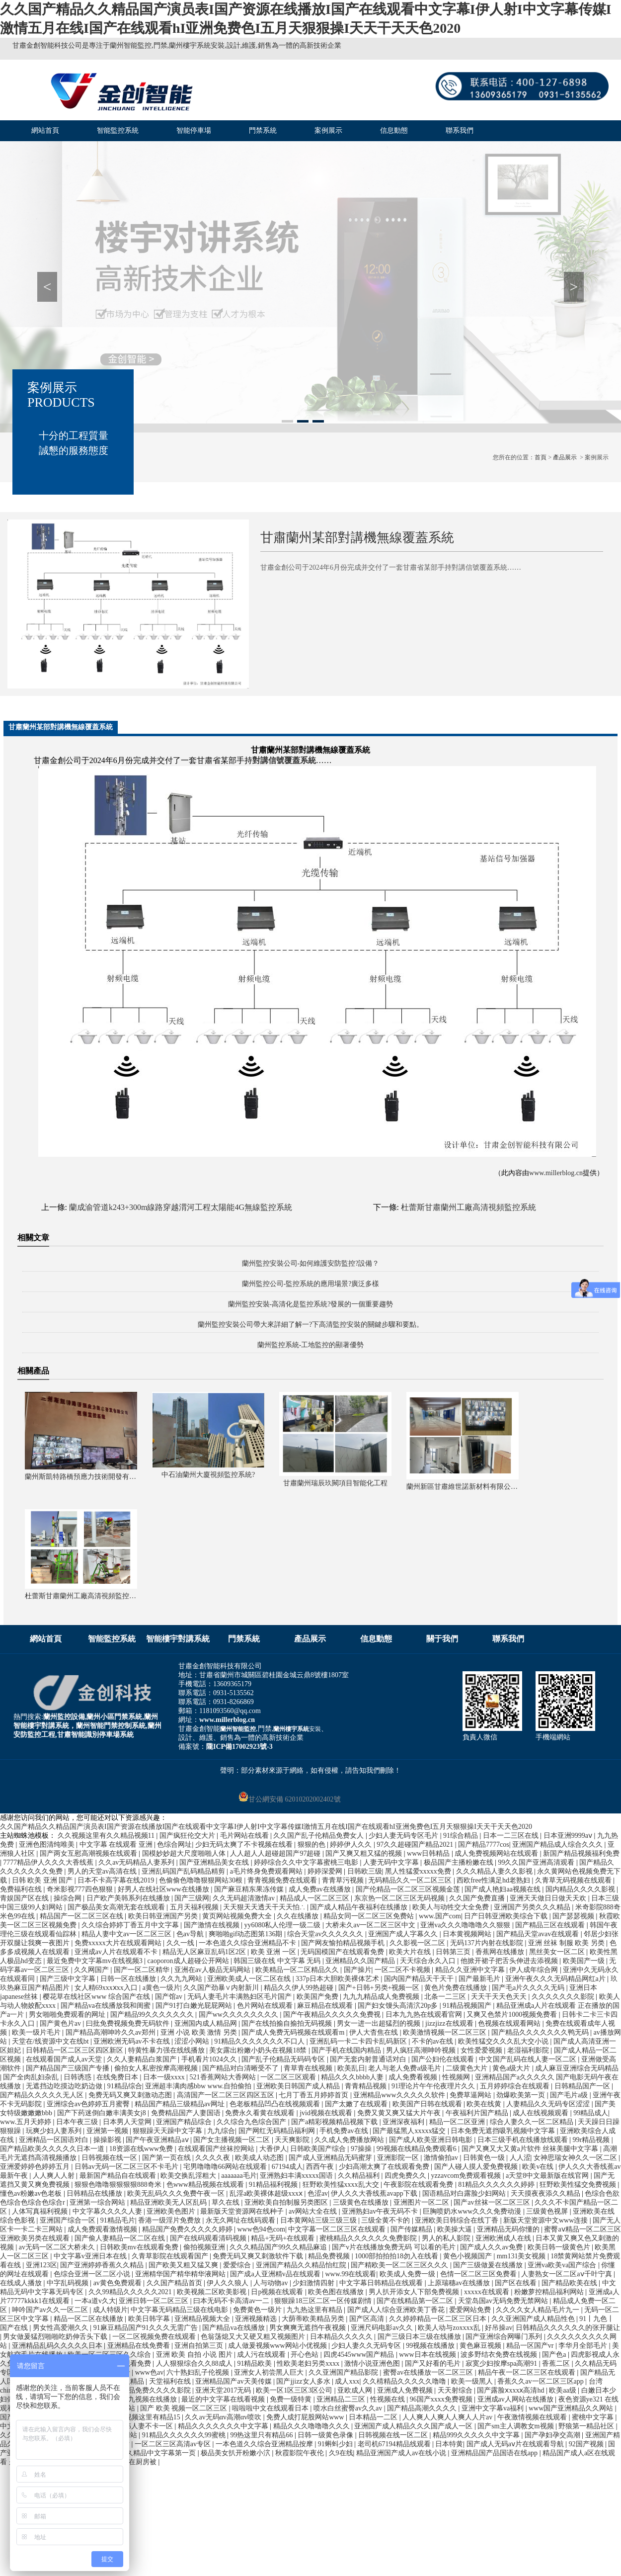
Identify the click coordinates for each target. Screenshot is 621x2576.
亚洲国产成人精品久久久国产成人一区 (414, 2426)
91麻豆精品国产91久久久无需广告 (146, 2327)
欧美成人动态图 (260, 2157)
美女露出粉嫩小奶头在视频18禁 (259, 2050)
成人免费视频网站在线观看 (497, 1853)
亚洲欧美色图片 (172, 2211)
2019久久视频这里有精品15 (139, 2417)
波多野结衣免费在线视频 (500, 2354)
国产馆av (169, 1996)
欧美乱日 (351, 2068)
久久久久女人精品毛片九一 (538, 2310)
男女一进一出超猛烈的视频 (379, 2023)
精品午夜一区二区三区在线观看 (527, 2372)
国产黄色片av (61, 2023)
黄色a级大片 (512, 2068)
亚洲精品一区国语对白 (54, 2140)
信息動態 (394, 130)
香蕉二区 (557, 2363)
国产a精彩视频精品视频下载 (335, 2122)
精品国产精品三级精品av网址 (181, 2104)
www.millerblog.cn (556, 1173)
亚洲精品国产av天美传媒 (234, 2381)
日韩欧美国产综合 (319, 2148)
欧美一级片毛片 (37, 2032)
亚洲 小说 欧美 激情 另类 (199, 2032)
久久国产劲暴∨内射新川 (222, 1987)
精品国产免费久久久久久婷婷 (188, 2229)
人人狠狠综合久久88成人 (195, 2363)
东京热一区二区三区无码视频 (400, 1898)
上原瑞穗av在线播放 (460, 2283)
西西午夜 (321, 2166)
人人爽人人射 (55, 2175)
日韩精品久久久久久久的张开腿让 (568, 2327)
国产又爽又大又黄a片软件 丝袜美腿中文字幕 (531, 2148)
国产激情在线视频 (212, 1925)
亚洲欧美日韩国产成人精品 (299, 2086)
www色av (149, 2372)
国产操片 (358, 1970)
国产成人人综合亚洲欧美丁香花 (397, 2310)
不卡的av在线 (433, 2041)
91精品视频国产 (468, 2005)
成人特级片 (110, 2310)
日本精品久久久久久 (342, 2336)
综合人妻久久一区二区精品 (532, 2122)
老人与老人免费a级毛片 (405, 2068)
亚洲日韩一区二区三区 (154, 2301)
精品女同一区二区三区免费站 (369, 1916)
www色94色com (261, 2229)
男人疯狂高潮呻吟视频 (422, 2050)
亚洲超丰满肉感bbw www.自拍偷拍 (199, 2086)
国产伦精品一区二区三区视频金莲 (409, 1889)
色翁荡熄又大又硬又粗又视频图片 (254, 2336)
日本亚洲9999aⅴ (568, 1835)
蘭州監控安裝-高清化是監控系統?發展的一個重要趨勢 (310, 1304)
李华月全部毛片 (583, 2345)
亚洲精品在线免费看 (139, 2345)
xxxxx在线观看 (487, 2292)
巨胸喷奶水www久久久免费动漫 (473, 2211)
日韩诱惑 (78, 2077)
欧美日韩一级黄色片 (560, 2247)
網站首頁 (45, 130)
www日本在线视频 (428, 2354)
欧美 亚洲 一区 (274, 1952)
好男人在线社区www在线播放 (164, 1889)
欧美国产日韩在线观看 (428, 2104)
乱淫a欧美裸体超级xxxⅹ (267, 2193)
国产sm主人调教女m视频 (516, 2426)
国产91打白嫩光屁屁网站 (194, 2005)
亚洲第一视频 (108, 2131)
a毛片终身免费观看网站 (267, 1871)
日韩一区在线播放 (129, 1978)
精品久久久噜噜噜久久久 (312, 2426)
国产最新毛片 (480, 1978)
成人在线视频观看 (541, 2113)
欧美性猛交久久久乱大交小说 (504, 2041)
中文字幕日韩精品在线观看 (382, 2283)
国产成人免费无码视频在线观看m (293, 2032)
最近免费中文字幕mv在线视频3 (95, 1961)
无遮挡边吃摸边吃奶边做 (65, 2086)
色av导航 (191, 1934)
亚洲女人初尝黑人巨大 (270, 2372)
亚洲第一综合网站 (98, 2202)
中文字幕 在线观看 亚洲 (117, 1844)
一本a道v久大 (95, 2301)
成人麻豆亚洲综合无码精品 (577, 2068)
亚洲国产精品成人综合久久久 (558, 1844)
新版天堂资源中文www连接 (546, 2220)
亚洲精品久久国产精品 (361, 1961)
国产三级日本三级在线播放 (420, 2336)
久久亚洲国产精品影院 (344, 2372)
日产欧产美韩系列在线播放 (129, 1898)
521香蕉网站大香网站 (224, 2077)
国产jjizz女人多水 (304, 2381)
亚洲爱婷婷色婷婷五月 (36, 2166)
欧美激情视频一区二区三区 (445, 2032)
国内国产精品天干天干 (420, 1978)
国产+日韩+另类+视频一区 (379, 1987)
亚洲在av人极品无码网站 (213, 1970)
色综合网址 (174, 1844)
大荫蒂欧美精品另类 (314, 2318)
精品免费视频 (330, 2256)
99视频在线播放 (431, 2345)
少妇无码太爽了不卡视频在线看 (245, 1844)
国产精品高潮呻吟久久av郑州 (111, 2032)
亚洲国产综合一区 (68, 2220)
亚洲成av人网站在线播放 (516, 2399)
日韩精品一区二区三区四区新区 (75, 2050)
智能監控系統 (118, 130)
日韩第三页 (454, 1952)
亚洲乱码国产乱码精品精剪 (184, 1871)
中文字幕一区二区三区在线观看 (338, 2229)
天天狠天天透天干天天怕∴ (265, 1907)
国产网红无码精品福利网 (277, 2131)
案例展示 (328, 130)
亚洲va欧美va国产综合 (563, 2265)
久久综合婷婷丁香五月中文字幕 (131, 1925)
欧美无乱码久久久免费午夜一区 (177, 2193)
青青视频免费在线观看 (283, 1880)
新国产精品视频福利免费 (581, 1853)
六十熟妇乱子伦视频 (198, 2372)
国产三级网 (191, 1898)
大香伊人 (273, 2148)
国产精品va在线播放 (234, 2327)
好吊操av (498, 2327)
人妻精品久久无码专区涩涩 (549, 2104)
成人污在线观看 (262, 2354)
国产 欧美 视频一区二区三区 (184, 2408)
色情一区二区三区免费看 (479, 2274)
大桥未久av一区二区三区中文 (371, 1925)
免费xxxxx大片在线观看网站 (119, 1943)
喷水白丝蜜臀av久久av (348, 2408)
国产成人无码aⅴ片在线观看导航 (516, 2444)
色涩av (318, 2193)
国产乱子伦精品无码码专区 (284, 2059)
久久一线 (181, 1943)
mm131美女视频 (522, 2256)
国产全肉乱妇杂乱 (32, 2077)
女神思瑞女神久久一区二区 (576, 2157)
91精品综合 (124, 2086)
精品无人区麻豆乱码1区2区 (205, 1952)
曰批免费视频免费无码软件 (128, 2023)
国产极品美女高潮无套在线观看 (117, 1907)
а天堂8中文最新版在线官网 (548, 2175)
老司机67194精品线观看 (395, 2444)
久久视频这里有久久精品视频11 (107, 1835)
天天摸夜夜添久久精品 (546, 2193)
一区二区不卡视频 (403, 1970)
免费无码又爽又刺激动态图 (131, 2095)
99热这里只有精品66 (262, 2435)
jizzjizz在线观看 (450, 2023)
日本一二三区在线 (512, 1835)
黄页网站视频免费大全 (238, 1916)
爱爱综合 (238, 2265)
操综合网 (68, 1898)
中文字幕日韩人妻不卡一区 (132, 2426)
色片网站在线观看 (266, 2005)
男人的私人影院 (447, 2238)
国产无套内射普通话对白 (369, 2059)
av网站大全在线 (314, 2211)
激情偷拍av (442, 2157)
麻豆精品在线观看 (326, 2005)
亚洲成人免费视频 (406, 2390)
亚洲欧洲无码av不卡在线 (132, 2041)
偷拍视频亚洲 (205, 2247)
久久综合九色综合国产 (252, 2122)
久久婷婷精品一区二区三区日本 (438, 2318)
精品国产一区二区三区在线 (82, 1916)
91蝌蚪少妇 (336, 2444)
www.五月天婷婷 (26, 2122)
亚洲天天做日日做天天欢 (549, 1898)
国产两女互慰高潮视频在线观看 (89, 1853)
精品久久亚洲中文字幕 (471, 1970)
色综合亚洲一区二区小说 (93, 2274)
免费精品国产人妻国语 (187, 2113)
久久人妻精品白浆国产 (142, 2059)
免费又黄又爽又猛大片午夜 (400, 2113)
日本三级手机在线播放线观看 (523, 2140)
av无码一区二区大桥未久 (58, 2247)
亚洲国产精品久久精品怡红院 (302, 2265)
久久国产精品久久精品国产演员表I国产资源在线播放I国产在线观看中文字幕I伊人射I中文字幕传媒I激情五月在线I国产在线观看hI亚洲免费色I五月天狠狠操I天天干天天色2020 (266, 1826)
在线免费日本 (118, 2077)
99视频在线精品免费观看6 (418, 2148)
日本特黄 (449, 2444)
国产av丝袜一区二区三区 (493, 2202)
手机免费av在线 (344, 2131)
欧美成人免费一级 (408, 2274)
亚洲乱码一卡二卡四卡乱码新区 (359, 2041)
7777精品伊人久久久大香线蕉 (49, 1862)
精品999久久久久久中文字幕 (477, 2435)
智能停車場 (193, 130)
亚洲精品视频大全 (203, 2318)
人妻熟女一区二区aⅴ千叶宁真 (567, 2274)
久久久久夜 (213, 2157)
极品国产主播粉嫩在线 (459, 1862)
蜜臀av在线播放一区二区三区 (429, 2372)
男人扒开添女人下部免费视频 (415, 2292)
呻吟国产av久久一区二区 (51, 2310)
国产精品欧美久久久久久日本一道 (53, 2148)
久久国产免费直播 (478, 1898)
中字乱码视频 (68, 2283)
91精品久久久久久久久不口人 (260, 2041)
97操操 (362, 2148)
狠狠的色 (312, 1844)
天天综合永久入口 (429, 1961)
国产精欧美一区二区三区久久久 (400, 2265)
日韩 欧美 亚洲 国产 (43, 1880)
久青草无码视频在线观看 (574, 1880)
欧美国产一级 (585, 1961)
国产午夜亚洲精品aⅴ (158, 2140)
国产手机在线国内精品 (347, 2050)
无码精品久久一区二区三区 (411, 1880)
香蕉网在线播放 (500, 1952)
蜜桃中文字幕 (594, 2417)
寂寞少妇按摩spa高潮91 (502, 2363)
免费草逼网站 (471, 2095)
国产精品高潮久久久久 (423, 2408)
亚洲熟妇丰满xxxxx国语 (297, 2175)
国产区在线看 (517, 2283)
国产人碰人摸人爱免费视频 (477, 2166)
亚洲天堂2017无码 (224, 2390)
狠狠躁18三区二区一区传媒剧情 (324, 2301)
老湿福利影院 (529, 2050)
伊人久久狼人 (228, 2283)
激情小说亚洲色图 (373, 2363)
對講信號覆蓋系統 (284, 760)
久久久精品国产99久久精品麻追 (279, 2247)
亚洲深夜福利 (404, 2122)
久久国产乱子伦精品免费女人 (319, 1835)
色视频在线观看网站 (510, 2023)
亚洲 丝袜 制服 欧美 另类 (567, 1943)
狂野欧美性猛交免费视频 (579, 2184)
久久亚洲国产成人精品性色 (534, 2318)
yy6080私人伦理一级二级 (283, 1925)
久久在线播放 (298, 1916)
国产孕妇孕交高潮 (553, 2435)
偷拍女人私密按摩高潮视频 (157, 2068)
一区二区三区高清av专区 (174, 2444)
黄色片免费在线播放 (456, 1987)
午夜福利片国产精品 (478, 2113)
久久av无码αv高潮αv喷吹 (224, 2417)
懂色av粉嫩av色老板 (32, 2193)
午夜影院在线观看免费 (419, 2184)
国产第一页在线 (167, 2157)
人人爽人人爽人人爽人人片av (448, 2417)
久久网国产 (92, 1970)
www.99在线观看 (350, 2274)
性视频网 (457, 2077)
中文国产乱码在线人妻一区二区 (528, 2059)
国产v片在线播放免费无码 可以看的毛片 (394, 2247)
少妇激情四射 (314, 2283)
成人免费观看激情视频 (103, 2229)
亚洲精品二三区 (341, 2399)
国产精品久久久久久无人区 (42, 2095)
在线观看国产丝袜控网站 (217, 2148)
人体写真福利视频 (41, 2211)
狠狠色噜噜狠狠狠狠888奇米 (119, 2184)
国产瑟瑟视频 (574, 1916)
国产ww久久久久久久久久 (239, 2014)
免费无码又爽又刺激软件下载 (259, 2256)
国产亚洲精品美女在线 (215, 1862)
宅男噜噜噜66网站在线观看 (226, 2166)
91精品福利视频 (274, 2184)
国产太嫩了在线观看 (357, 2104)
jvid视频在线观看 (327, 2113)
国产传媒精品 (412, 2229)
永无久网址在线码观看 (241, 2220)
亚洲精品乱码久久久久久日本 (58, 2345)
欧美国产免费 (318, 1996)
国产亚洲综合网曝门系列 (505, 2336)
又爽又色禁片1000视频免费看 (512, 2014)
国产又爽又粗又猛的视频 (364, 1853)
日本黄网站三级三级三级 (319, 2220)
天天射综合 (456, 2390)
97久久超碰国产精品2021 (416, 1844)
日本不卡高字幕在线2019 (117, 1880)
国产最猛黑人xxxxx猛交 (410, 2131)
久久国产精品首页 (175, 2283)
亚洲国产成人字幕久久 (404, 1934)
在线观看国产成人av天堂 (65, 2059)
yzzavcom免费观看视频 (467, 2175)
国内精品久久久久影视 (581, 1889)
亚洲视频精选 (257, 2318)
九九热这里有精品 (315, 2310)
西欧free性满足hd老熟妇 (494, 1880)
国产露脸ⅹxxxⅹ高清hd (511, 2390)
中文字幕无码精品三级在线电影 (180, 2310)
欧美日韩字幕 (150, 2318)
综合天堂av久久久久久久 (326, 1934)
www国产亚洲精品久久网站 (572, 2408)
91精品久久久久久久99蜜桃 (185, 2435)
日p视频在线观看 (278, 2292)
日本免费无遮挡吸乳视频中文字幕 (504, 2131)
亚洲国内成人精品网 (206, 2023)
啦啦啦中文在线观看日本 (271, 2408)
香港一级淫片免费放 (170, 2220)
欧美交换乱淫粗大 (189, 2175)
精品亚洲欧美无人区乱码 (169, 2202)
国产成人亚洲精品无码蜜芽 (331, 2157)
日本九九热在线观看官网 (425, 2014)
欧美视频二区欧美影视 (212, 2292)
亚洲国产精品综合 (185, 2122)
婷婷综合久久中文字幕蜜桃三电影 (307, 1862)
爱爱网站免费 (471, 2310)
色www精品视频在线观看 (206, 2184)
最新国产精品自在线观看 (118, 2175)
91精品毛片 (117, 2220)
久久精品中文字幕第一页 (158, 2453)
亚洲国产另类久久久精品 (533, 1907)
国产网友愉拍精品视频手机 (344, 1943)
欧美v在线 (538, 2166)
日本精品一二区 (374, 2417)
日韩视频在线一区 (110, 2157)
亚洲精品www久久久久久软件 (400, 2095)
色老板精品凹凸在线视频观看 (276, 2104)
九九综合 (221, 2131)
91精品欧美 (255, 2363)
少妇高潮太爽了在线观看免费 (385, 2166)
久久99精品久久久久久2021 (131, 2292)
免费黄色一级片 (258, 2310)
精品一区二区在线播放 (89, 2318)
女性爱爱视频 (482, 2050)
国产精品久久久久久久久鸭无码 (541, 2032)
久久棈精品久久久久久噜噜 (405, 2381)
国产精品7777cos (483, 1844)
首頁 (540, 457)
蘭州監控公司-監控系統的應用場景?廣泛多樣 (311, 1284)
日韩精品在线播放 (95, 2193)
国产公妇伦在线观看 (443, 2059)
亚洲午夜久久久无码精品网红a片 (556, 1978)
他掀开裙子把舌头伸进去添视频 (510, 1961)
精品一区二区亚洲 (458, 2122)
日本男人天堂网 (128, 2122)
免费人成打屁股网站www (306, 2417)
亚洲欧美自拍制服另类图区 (287, 2202)
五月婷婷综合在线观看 (515, 2086)
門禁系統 (263, 130)
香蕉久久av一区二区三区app (541, 2381)
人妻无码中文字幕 (392, 1862)
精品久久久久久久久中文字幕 (224, 2426)
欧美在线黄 (484, 2104)
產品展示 (565, 457)
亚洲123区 (41, 2265)
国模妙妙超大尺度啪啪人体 (185, 1853)
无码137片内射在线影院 (487, 1943)
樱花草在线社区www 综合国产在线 (97, 1996)
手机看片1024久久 (210, 2059)
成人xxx (347, 2381)
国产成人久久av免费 (492, 2247)
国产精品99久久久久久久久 (153, 2014)
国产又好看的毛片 (434, 2363)
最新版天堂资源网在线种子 (243, 2211)
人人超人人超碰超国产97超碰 (276, 1853)
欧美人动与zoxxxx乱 (450, 2327)
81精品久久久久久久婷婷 (497, 2184)
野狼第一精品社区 (587, 2426)
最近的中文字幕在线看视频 (224, 2399)
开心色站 (305, 2354)
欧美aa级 (563, 2390)
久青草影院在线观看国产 (171, 2256)
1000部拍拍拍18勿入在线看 (397, 2256)
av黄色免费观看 (118, 2283)
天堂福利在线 (171, 2381)
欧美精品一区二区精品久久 (298, 1970)
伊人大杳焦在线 (374, 2032)
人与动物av (271, 2283)
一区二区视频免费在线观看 (155, 2336)
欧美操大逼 (455, 2229)
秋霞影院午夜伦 (300, 2453)
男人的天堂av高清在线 (103, 1871)
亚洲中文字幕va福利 (494, 2408)
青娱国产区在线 (25, 1898)
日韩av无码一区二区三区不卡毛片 (127, 2166)
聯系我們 (459, 130)
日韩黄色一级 (485, 2157)
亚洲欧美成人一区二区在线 (250, 1978)
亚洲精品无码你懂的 (509, 2229)
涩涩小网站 (192, 2041)
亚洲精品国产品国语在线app (495, 2453)
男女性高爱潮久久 (61, 2327)
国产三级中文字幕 (68, 1978)
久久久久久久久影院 (564, 1996)
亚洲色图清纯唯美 (48, 1844)
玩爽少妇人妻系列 (54, 2131)
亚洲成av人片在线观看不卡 (117, 1952)
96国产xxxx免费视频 (442, 2399)
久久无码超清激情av (245, 1898)
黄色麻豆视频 (481, 2345)
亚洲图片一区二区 (422, 2202)
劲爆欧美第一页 (521, 2095)
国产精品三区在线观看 (551, 1925)
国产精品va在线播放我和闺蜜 (107, 2005)
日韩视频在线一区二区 (394, 2435)
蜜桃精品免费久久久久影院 (150, 2390)
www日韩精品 (429, 1853)
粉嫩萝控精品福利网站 (550, 2292)
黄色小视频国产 (468, 2256)
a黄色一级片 (161, 1987)
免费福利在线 (22, 1889)
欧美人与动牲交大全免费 (451, 1907)
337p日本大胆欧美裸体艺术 (338, 1978)
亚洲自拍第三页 (199, 2345)
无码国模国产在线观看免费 (343, 1952)
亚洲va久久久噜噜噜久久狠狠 (466, 1925)
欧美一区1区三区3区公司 (295, 2390)
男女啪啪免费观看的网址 (68, 2014)
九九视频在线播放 (150, 2399)
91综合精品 (461, 1835)
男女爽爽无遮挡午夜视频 (308, 2327)
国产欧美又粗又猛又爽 (184, 2265)
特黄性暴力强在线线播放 (167, 2050)
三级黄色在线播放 (361, 2202)
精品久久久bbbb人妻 (353, 2077)
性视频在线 (388, 2399)
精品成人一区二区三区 (315, 1898)
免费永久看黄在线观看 (261, 2113)
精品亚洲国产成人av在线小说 (402, 2453)
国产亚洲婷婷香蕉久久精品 (103, 2265)
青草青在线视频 (309, 2068)
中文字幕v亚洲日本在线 (91, 2256)
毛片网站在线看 (245, 1835)
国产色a (555, 2354)
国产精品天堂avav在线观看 (538, 1934)
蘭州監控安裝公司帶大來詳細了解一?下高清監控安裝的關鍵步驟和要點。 (310, 1324)
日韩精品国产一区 (583, 2086)
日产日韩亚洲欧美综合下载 (506, 1916)
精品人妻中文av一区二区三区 (127, 1934)
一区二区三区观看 (289, 2077)
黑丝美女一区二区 (558, 1952)
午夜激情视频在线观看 (533, 2417)
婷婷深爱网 (326, 1871)
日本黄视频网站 (468, 1934)
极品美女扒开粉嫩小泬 (236, 2453)
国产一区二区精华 (142, 1970)
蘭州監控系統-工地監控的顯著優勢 (310, 1345)
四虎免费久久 (406, 2175)
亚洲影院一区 (399, 2157)
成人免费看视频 (413, 2077)
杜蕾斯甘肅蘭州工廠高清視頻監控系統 (468, 1207)
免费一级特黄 (291, 2399)
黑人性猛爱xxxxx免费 (419, 1871)
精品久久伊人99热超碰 (299, 1987)
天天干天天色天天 (500, 1996)
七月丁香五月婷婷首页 (314, 2095)
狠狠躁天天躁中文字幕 (168, 2131)
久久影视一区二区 (418, 1943)
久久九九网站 (182, 1978)
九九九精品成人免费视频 (382, 1996)
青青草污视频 (344, 1880)
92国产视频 (587, 2444)
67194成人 (287, 2166)
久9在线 (341, 2453)
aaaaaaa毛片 (239, 2175)
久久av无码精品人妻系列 (137, 1862)
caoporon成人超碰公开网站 (189, 1961)
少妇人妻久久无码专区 (367, 2345)
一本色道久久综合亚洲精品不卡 (248, 1943)
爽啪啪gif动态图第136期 (246, 1934)
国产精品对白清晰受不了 (241, 2068)
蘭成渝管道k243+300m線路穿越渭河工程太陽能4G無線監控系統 (180, 1207)
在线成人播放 (22, 2283)
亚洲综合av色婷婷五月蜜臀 (89, 2104)
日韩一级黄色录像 (326, 2435)
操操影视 (108, 2140)
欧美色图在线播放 (337, 2292)
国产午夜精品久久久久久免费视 (333, 2014)
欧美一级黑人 (473, 2381)
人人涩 (520, 2157)
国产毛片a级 (570, 2095)
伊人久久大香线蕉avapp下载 (375, 2193)
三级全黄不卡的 (386, 2220)
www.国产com (440, 1916)
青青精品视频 (366, 2086)
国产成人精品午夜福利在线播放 (359, 1907)
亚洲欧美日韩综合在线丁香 (457, 2220)
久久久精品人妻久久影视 (495, 1871)
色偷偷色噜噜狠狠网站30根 (201, 1880)
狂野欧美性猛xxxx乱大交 (342, 2184)
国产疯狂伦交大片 (188, 1835)
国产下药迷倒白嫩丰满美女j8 (102, 2113)
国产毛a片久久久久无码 (529, 1987)
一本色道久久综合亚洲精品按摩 (265, 2444)
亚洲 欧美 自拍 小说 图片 (195, 2354)
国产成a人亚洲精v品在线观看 (276, 2274)
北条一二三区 (446, 1996)
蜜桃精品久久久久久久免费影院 (369, 2238)
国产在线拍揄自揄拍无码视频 (287, 2023)
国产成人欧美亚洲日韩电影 (431, 2140)
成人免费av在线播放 (321, 1889)
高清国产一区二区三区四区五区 (226, 2095)
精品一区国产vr (530, 2345)
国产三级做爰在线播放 (489, 2265)
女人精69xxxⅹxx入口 (107, 1987)
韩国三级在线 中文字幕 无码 (277, 1961)
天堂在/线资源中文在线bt (51, 2041)
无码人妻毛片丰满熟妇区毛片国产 (240, 1996)
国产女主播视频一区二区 (232, 2140)
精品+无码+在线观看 (283, 2238)
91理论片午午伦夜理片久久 (434, 2086)
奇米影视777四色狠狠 (81, 1889)
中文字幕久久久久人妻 (108, 2211)
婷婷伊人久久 (352, 1844)
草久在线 (226, 2202)
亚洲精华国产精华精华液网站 (181, 2274)
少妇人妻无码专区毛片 (404, 1835)
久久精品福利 (360, 2175)
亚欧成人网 (355, 2390)
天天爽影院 (293, 2140)
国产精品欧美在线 (570, 2283)
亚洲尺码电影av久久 (383, 2327)
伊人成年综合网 (534, 1970)
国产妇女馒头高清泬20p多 (399, 2005)
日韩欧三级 (364, 1871)
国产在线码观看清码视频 (209, 2238)
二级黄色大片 (467, 2068)
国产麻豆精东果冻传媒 (250, 1889)
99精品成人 (590, 2113)
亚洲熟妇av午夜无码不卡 (381, 2211)
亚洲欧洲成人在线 (504, 2238)
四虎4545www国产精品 (359, 2354)
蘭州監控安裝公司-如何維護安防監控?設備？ (311, 1263)
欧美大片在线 (411, 1952)
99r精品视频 (592, 2140)
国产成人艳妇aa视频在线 (503, 1889)
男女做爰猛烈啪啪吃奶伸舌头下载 (56, 2336)
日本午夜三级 (78, 2122)
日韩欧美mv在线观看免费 (140, 2247)
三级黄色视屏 (548, 2211)
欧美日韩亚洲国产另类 (164, 1916)
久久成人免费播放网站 (350, 2140)
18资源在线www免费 (142, 2148)
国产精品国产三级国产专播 (68, 2068)
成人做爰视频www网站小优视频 (278, 2345)
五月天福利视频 (195, 1907)
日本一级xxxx (165, 2077)
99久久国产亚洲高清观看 (537, 1862)
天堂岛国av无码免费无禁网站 (504, 2301)
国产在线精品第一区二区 (416, 2301)
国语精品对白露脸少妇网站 (465, 2193)
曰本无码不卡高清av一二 (232, 2301)
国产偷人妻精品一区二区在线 (121, 2238)
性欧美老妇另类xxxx (309, 2363)
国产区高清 (367, 2318)
